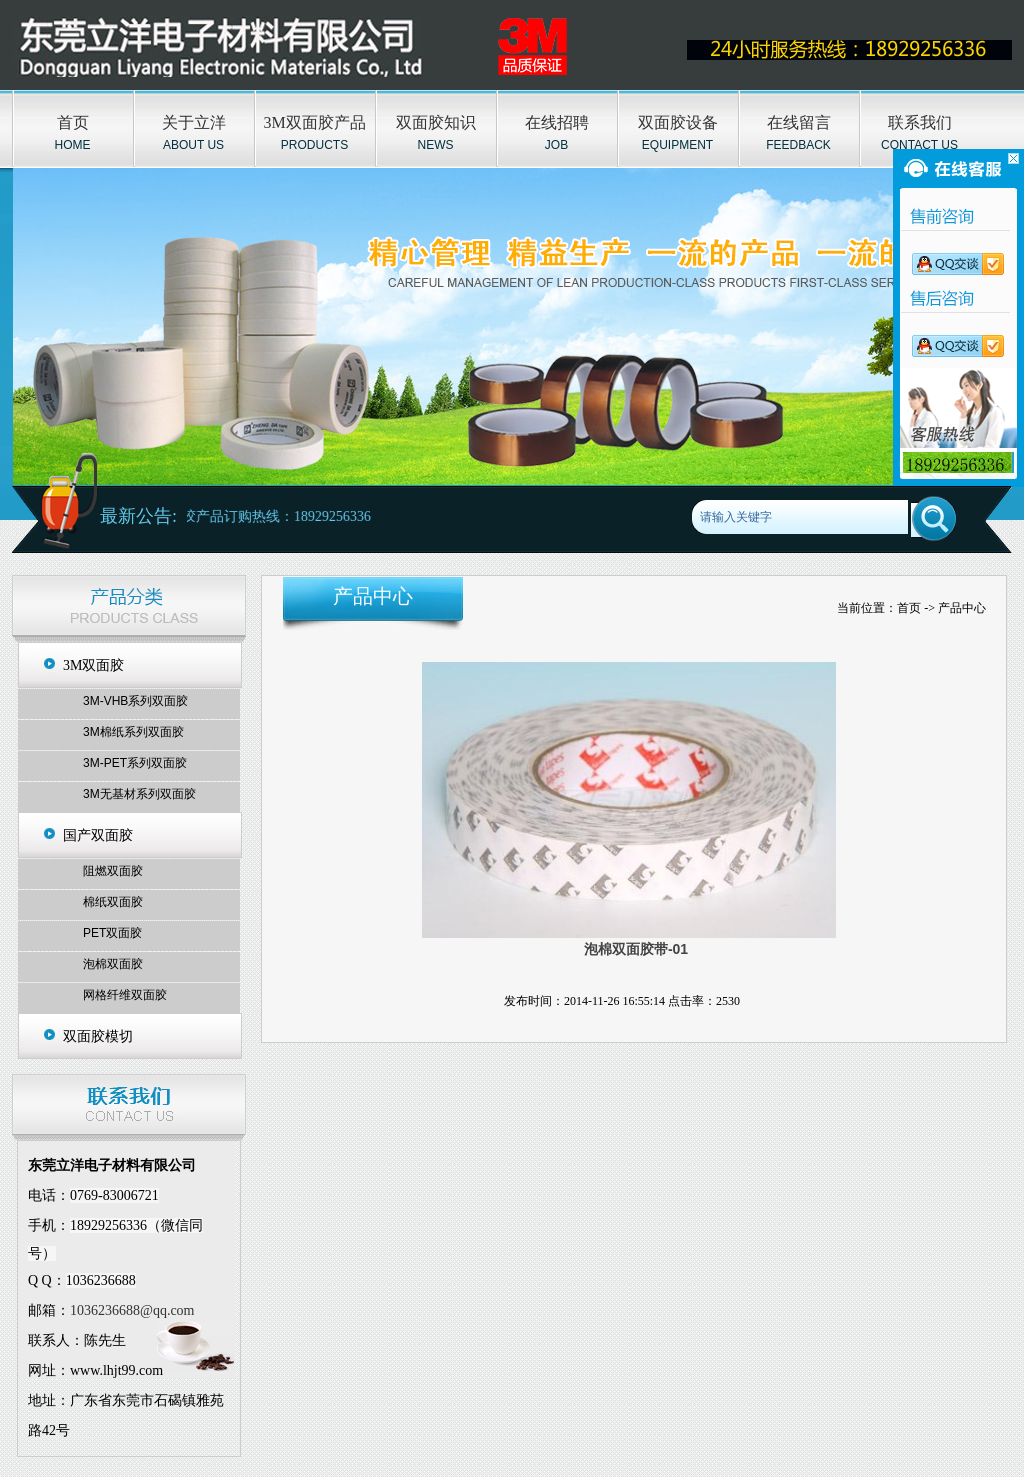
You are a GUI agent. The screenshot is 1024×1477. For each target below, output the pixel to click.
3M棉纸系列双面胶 (133, 732)
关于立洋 (194, 122)
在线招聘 (557, 122)
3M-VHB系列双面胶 (135, 701)
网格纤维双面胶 (125, 995)
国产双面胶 (98, 835)
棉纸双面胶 (113, 902)
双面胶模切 (98, 1036)
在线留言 (799, 122)
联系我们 (920, 122)
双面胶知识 (436, 122)
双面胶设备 (678, 122)
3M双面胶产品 (314, 122)
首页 (73, 122)
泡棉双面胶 (113, 964)
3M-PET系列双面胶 (135, 763)
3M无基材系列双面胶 (139, 794)
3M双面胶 (93, 665)
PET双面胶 (112, 933)
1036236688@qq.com (132, 1310)
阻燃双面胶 (113, 871)
